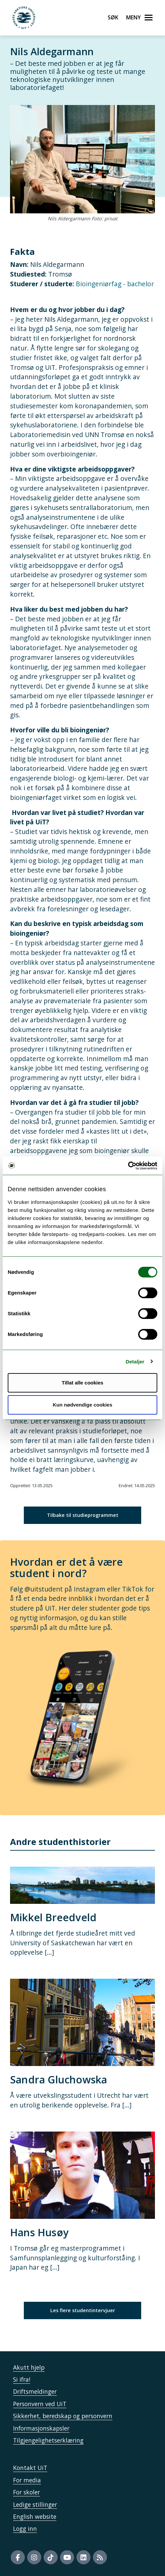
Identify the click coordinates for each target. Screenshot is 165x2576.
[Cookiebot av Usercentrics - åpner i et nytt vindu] (128, 1165)
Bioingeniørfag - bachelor (115, 283)
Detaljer (135, 1361)
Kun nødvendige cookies (82, 1405)
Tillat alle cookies (82, 1382)
